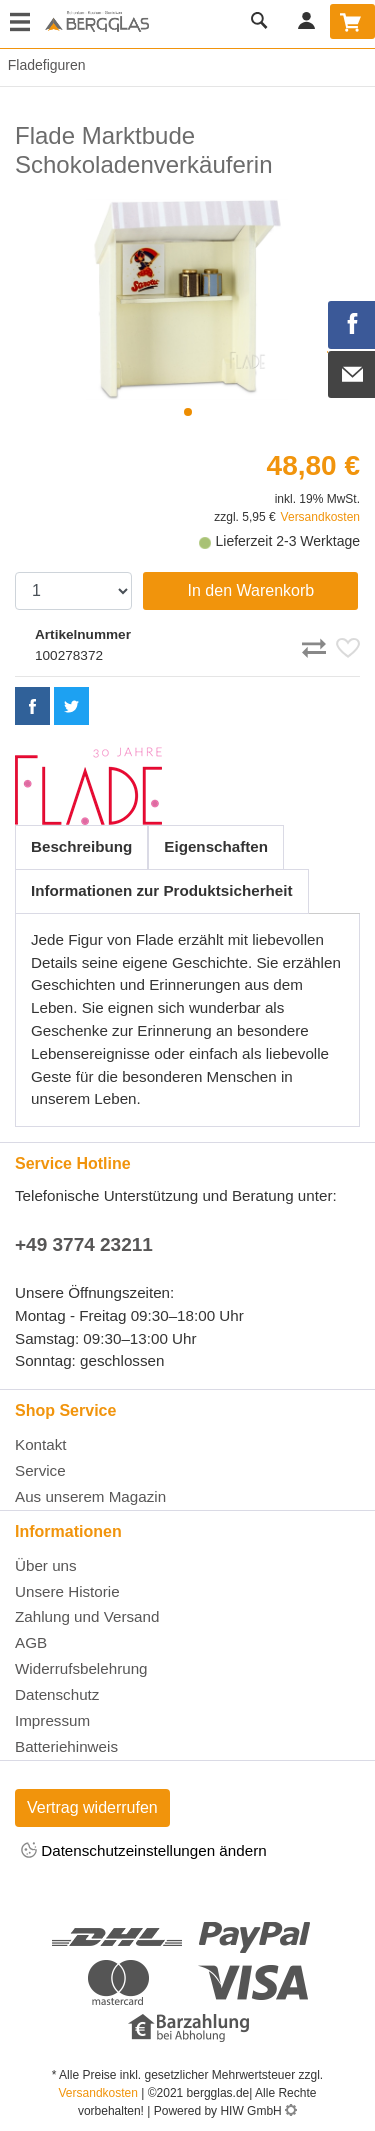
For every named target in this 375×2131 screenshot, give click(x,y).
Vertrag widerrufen (92, 1807)
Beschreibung (81, 846)
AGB (31, 1642)
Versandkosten (320, 517)
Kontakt (41, 1444)
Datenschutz (57, 1694)
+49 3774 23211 (84, 1244)
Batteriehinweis (66, 1746)
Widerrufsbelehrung (81, 1668)
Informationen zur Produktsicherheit (162, 890)
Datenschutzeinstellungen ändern (144, 1851)
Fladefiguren (43, 65)
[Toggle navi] (20, 24)
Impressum (52, 1720)
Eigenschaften (216, 846)
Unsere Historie (67, 1591)
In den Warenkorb (251, 590)
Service (40, 1470)
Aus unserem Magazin (90, 1496)
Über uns (46, 1565)
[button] (188, 412)
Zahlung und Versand (87, 1616)
